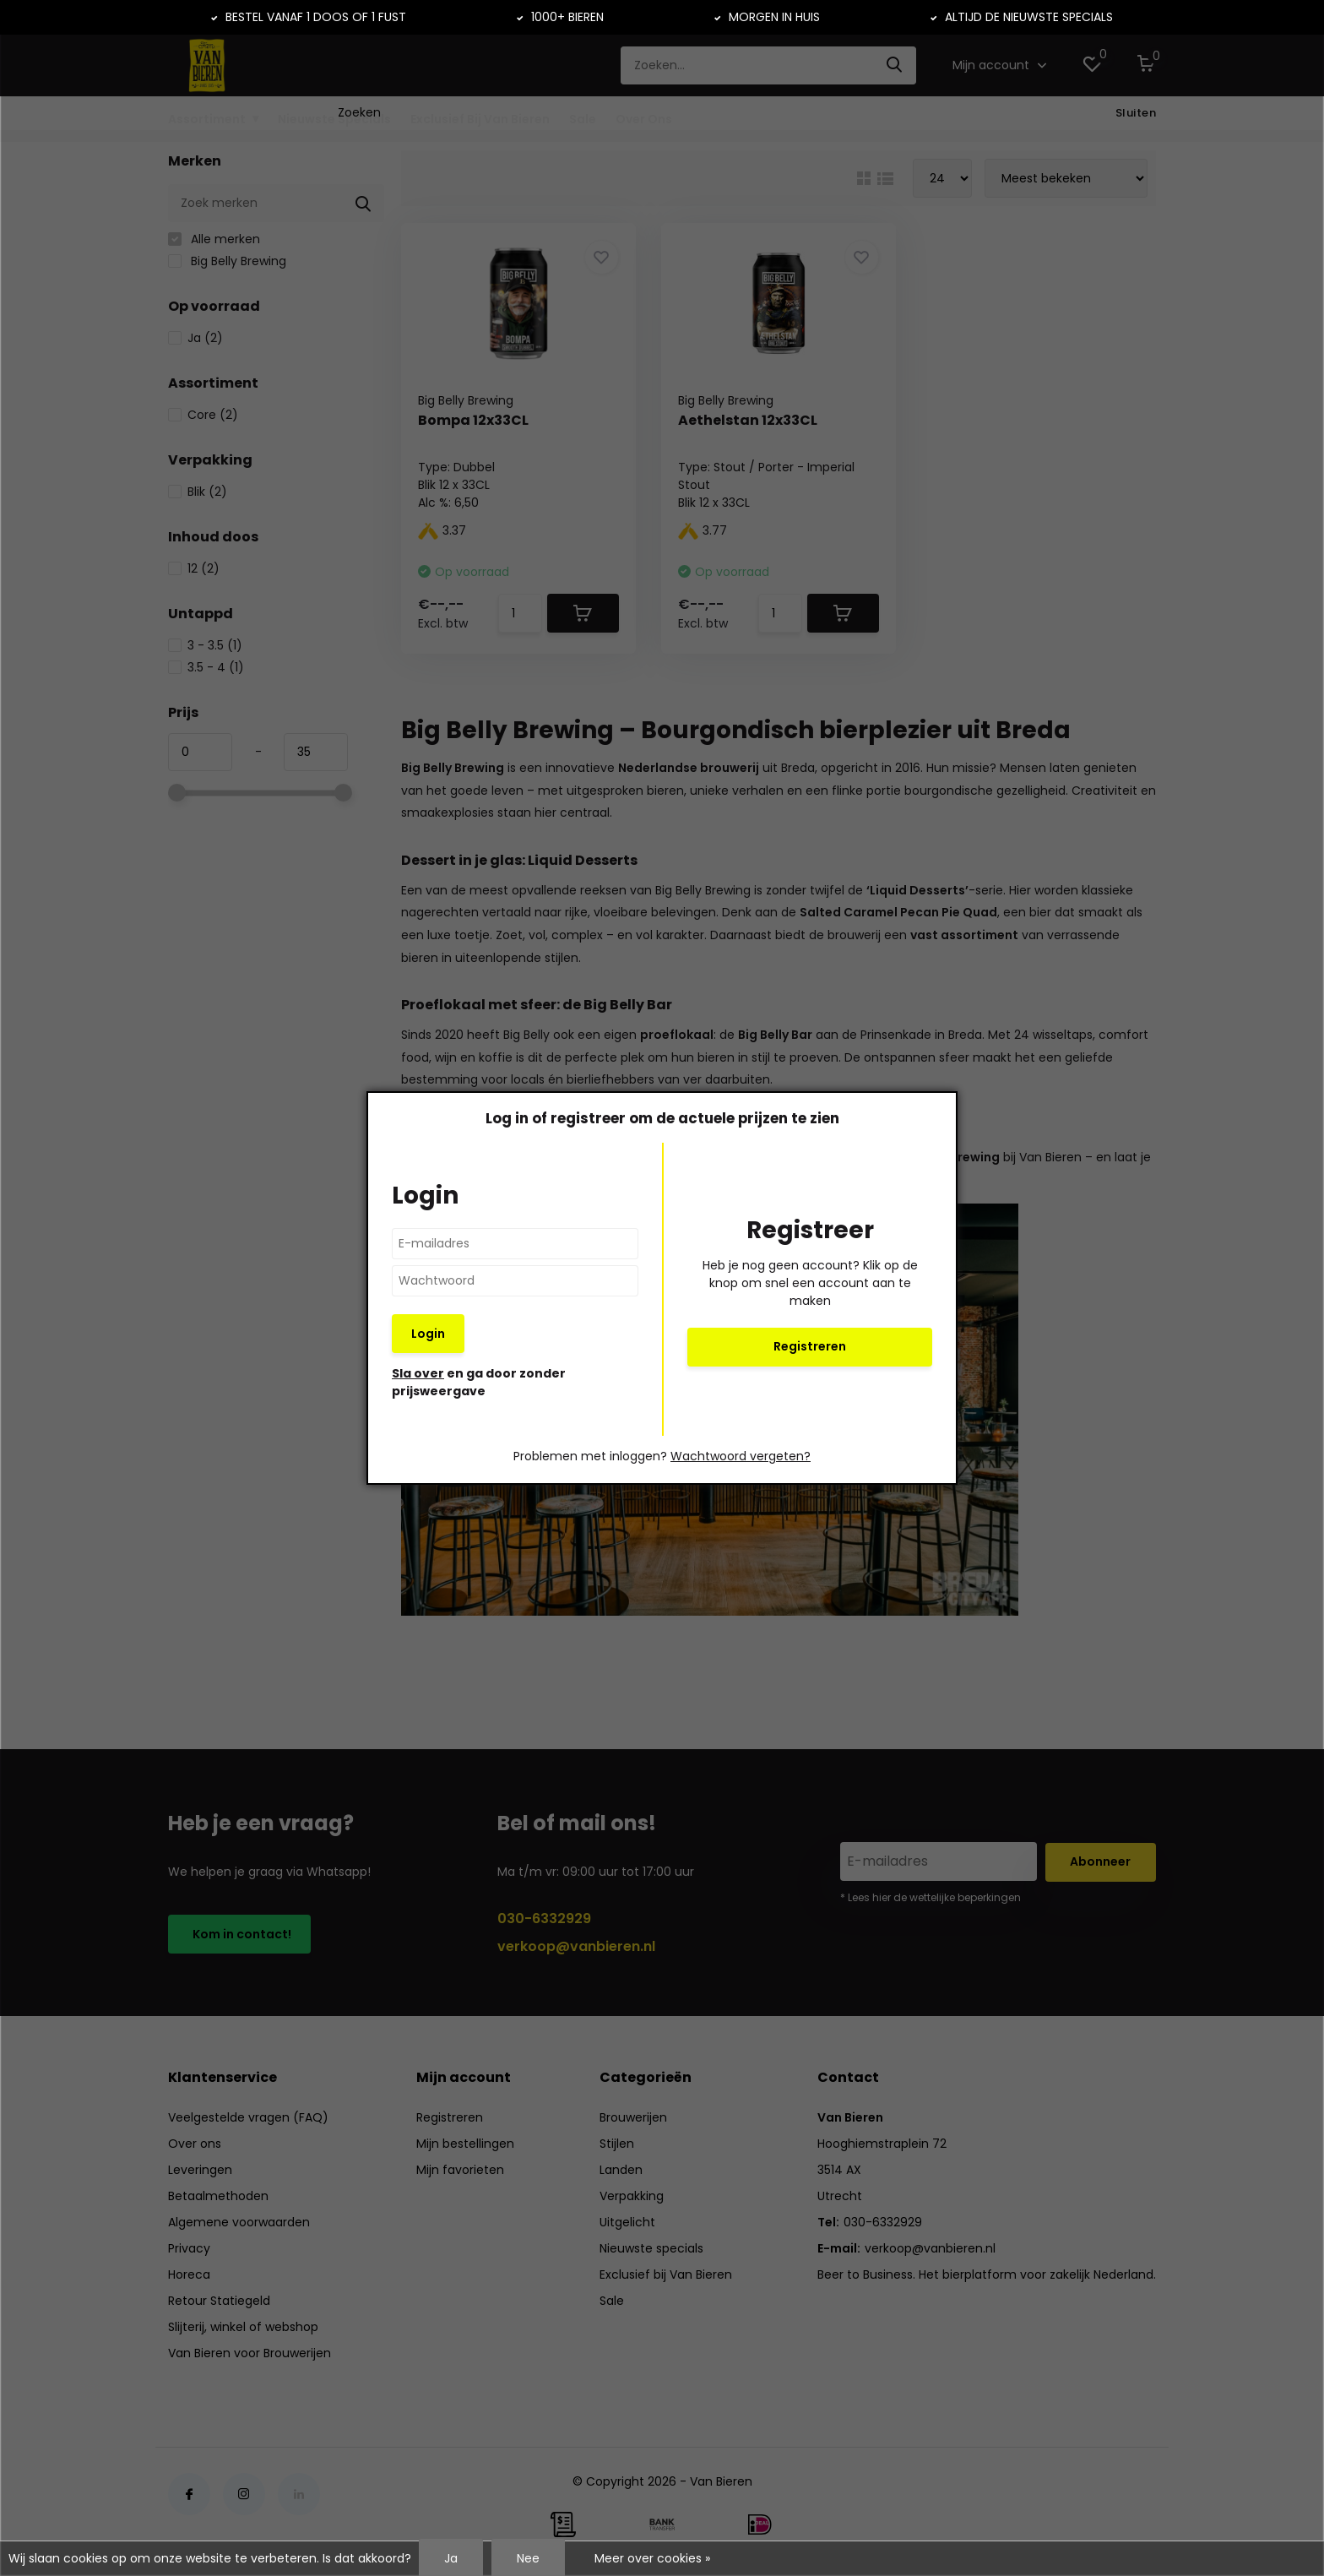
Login (428, 1333)
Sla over (418, 1373)
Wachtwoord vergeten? (740, 1456)
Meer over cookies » (652, 2558)
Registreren (809, 1346)
